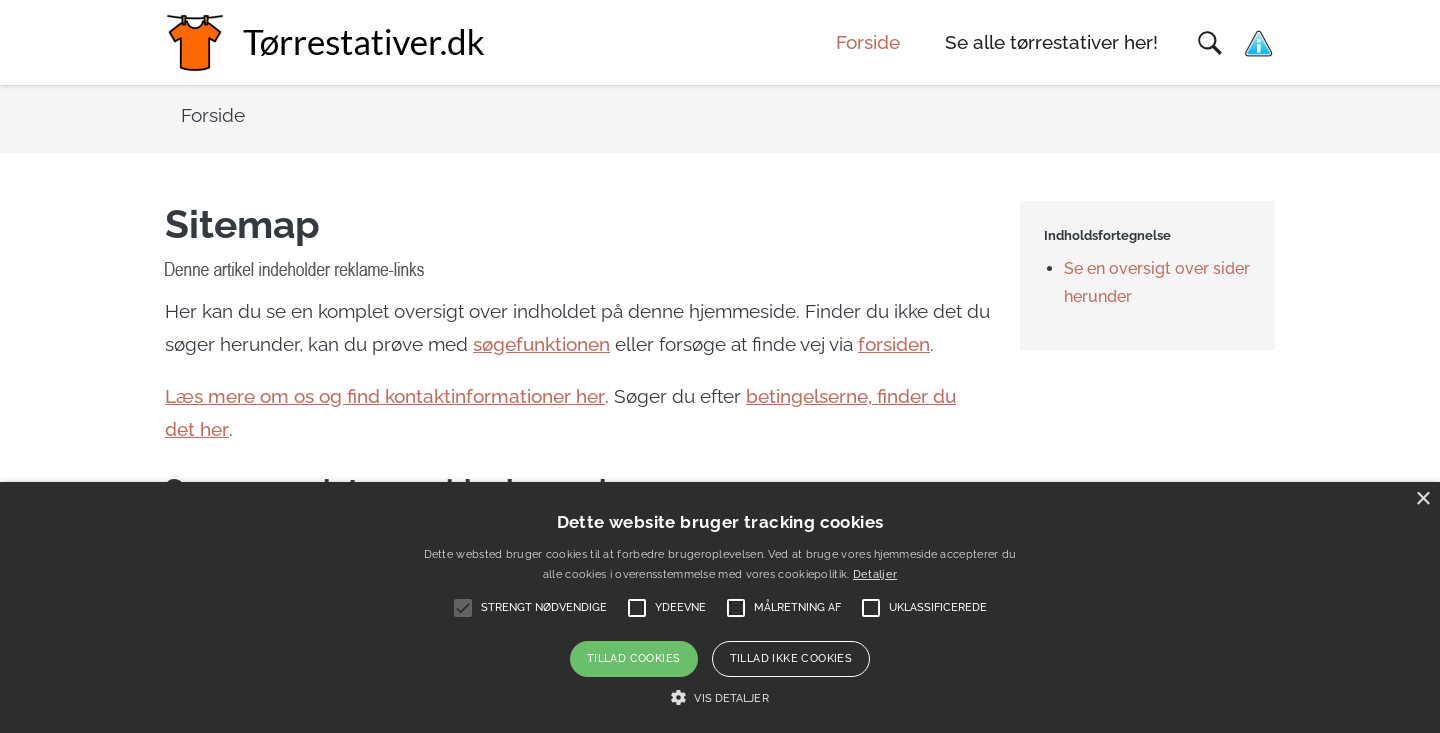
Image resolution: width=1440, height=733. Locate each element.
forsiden (894, 344)
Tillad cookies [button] (634, 658)
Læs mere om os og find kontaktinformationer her (385, 396)
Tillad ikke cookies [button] (791, 658)
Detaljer (875, 574)
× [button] (1422, 499)
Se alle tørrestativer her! (1051, 42)
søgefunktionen (541, 344)
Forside (868, 42)
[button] (719, 698)
